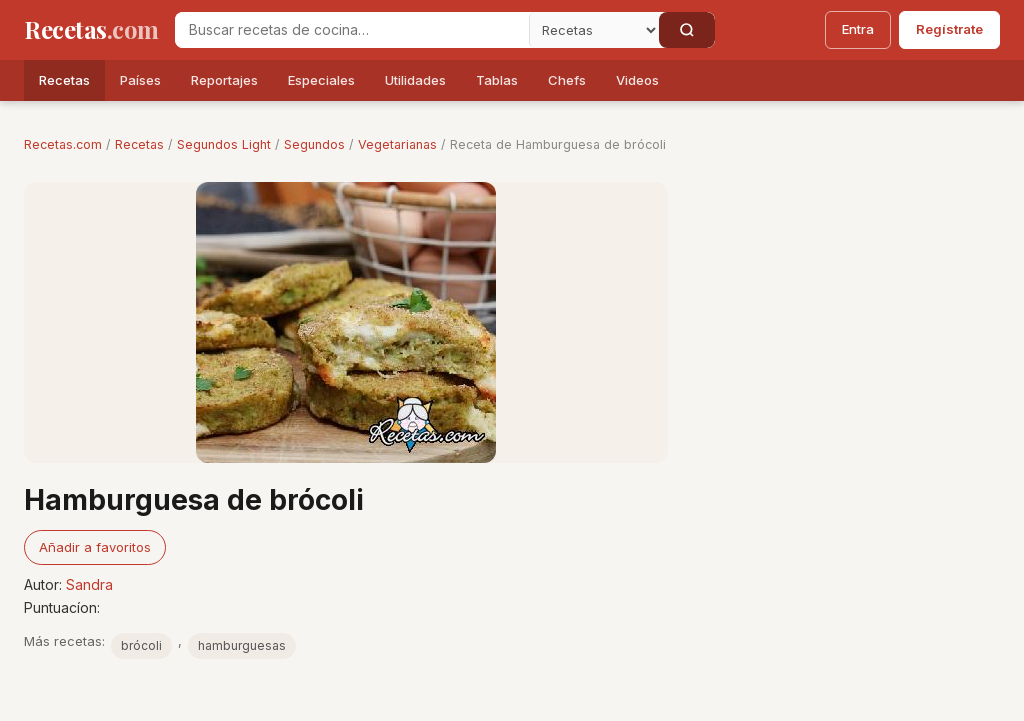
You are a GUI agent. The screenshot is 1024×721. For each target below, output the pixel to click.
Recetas (64, 80)
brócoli (141, 645)
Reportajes (224, 80)
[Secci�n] (594, 30)
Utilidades (415, 80)
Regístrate (949, 29)
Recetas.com (63, 144)
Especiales (321, 80)
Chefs (567, 80)
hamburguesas (242, 645)
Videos (637, 80)
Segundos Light (224, 144)
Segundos (314, 144)
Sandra (89, 584)
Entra (858, 29)
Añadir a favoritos (95, 547)
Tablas (497, 80)
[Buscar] (687, 30)
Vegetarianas (397, 144)
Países (140, 80)
